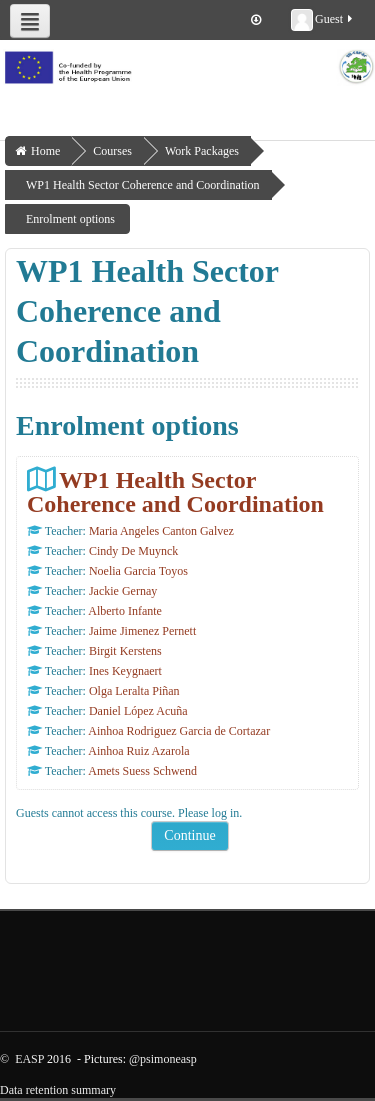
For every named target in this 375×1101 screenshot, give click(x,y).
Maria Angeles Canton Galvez (161, 531)
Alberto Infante (125, 611)
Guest (323, 20)
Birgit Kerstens (125, 651)
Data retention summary (58, 1090)
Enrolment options (70, 219)
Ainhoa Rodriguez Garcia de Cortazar (179, 731)
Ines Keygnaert (125, 671)
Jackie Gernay (123, 591)
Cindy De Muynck (133, 551)
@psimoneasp (163, 1059)
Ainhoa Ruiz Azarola (138, 751)
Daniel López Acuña (138, 711)
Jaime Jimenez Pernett (142, 631)
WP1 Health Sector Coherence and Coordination (175, 491)
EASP (29, 1059)
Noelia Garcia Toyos (138, 571)
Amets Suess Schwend (142, 771)
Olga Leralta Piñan (134, 691)
